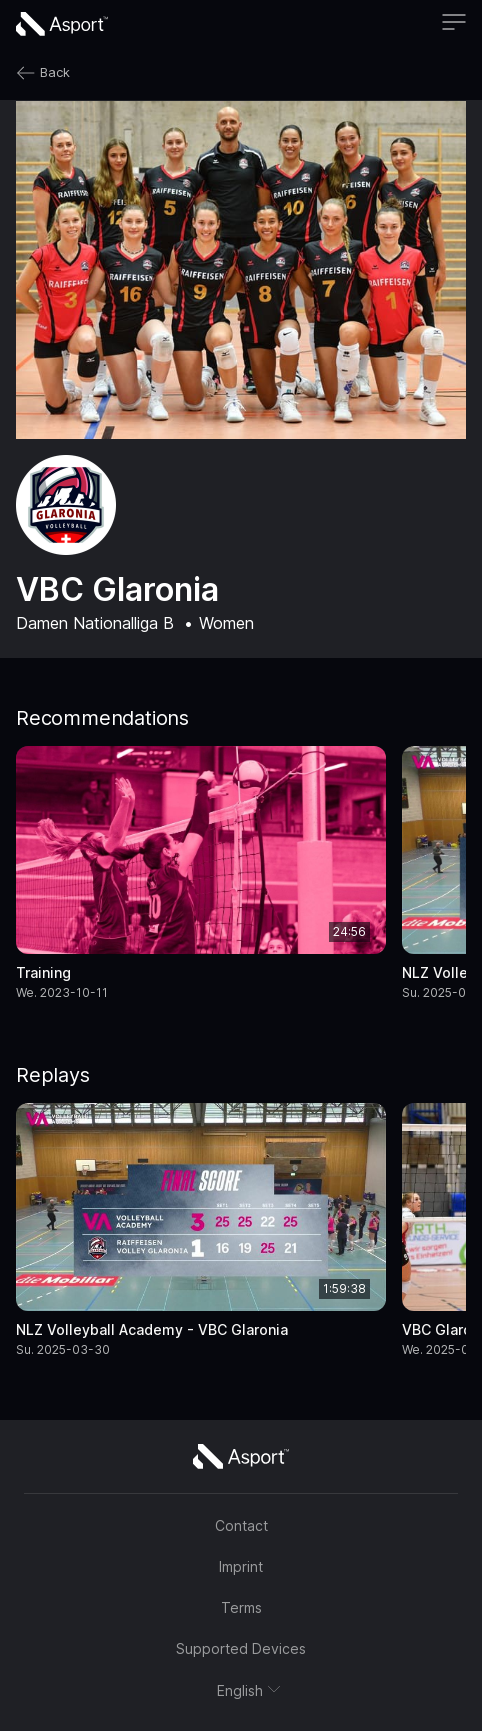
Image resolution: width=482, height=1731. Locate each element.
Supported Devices (241, 1648)
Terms (241, 1607)
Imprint (241, 1566)
